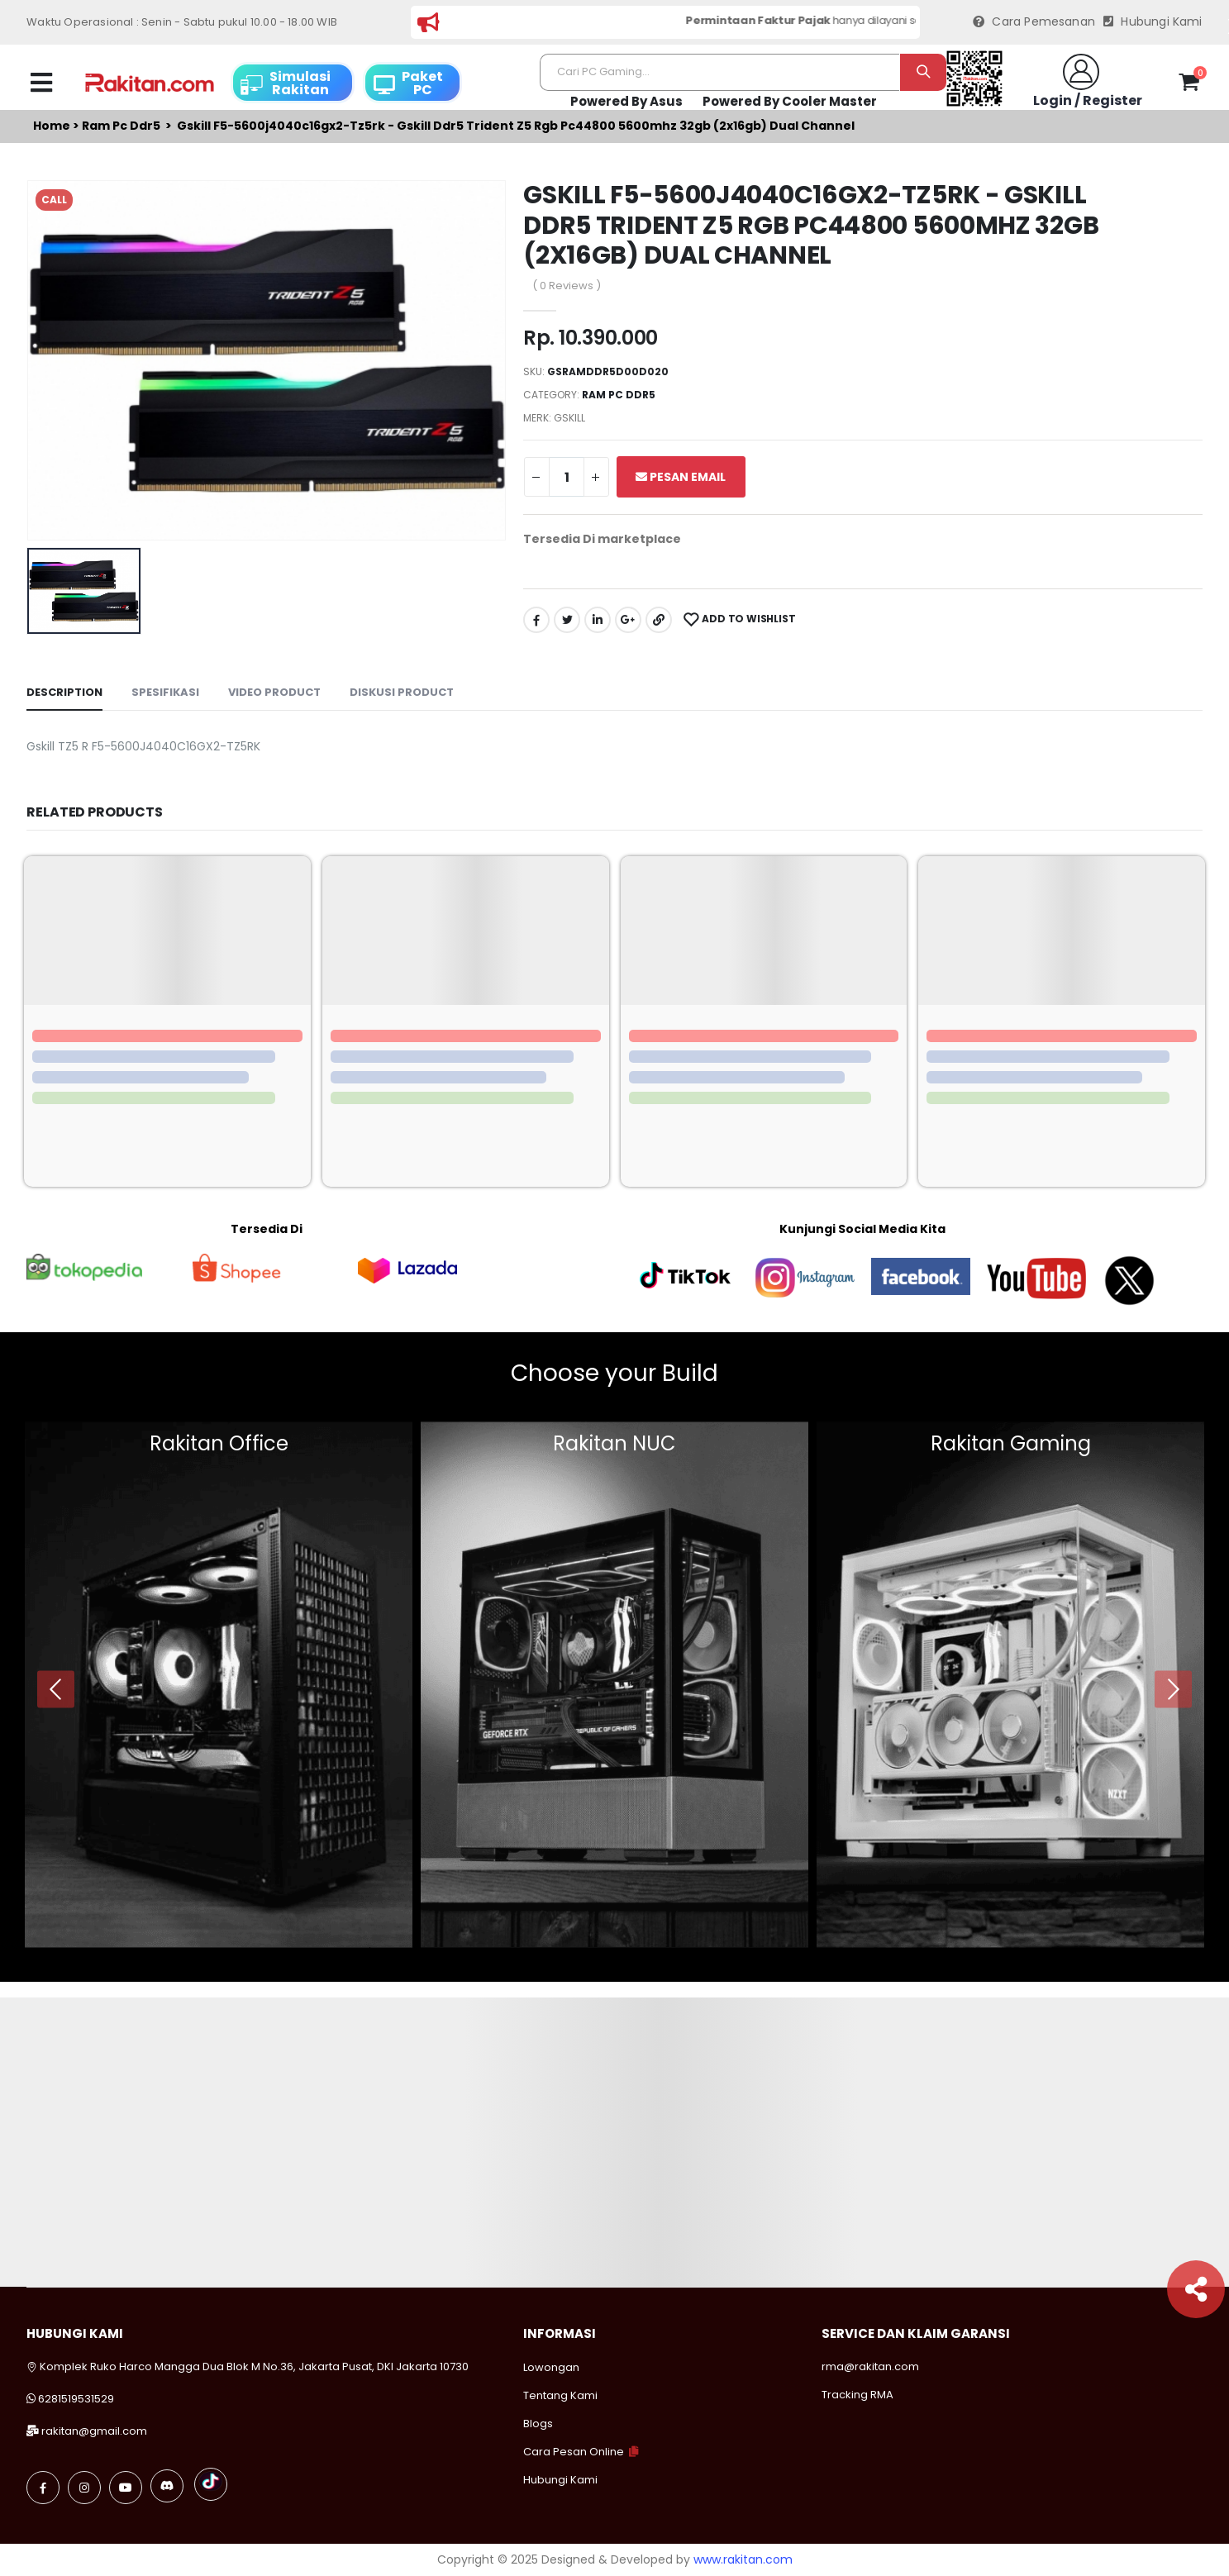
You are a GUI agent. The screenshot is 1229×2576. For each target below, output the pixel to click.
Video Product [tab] (274, 692)
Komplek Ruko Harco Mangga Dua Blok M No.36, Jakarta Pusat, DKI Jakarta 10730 (247, 2366)
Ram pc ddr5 (121, 126)
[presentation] (55, 1688)
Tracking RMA (857, 2394)
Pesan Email (681, 477)
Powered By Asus (626, 101)
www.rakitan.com (743, 2559)
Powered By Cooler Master (790, 101)
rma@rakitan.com (870, 2366)
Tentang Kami (560, 2395)
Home (51, 126)
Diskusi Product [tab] (402, 692)
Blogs (538, 2423)
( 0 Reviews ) (566, 285)
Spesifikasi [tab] (165, 692)
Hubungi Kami (1153, 22)
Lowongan (551, 2367)
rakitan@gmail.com (94, 2431)
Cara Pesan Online (573, 2451)
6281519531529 (76, 2399)
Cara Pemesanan (1034, 22)
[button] (1189, 85)
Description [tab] (64, 692)
